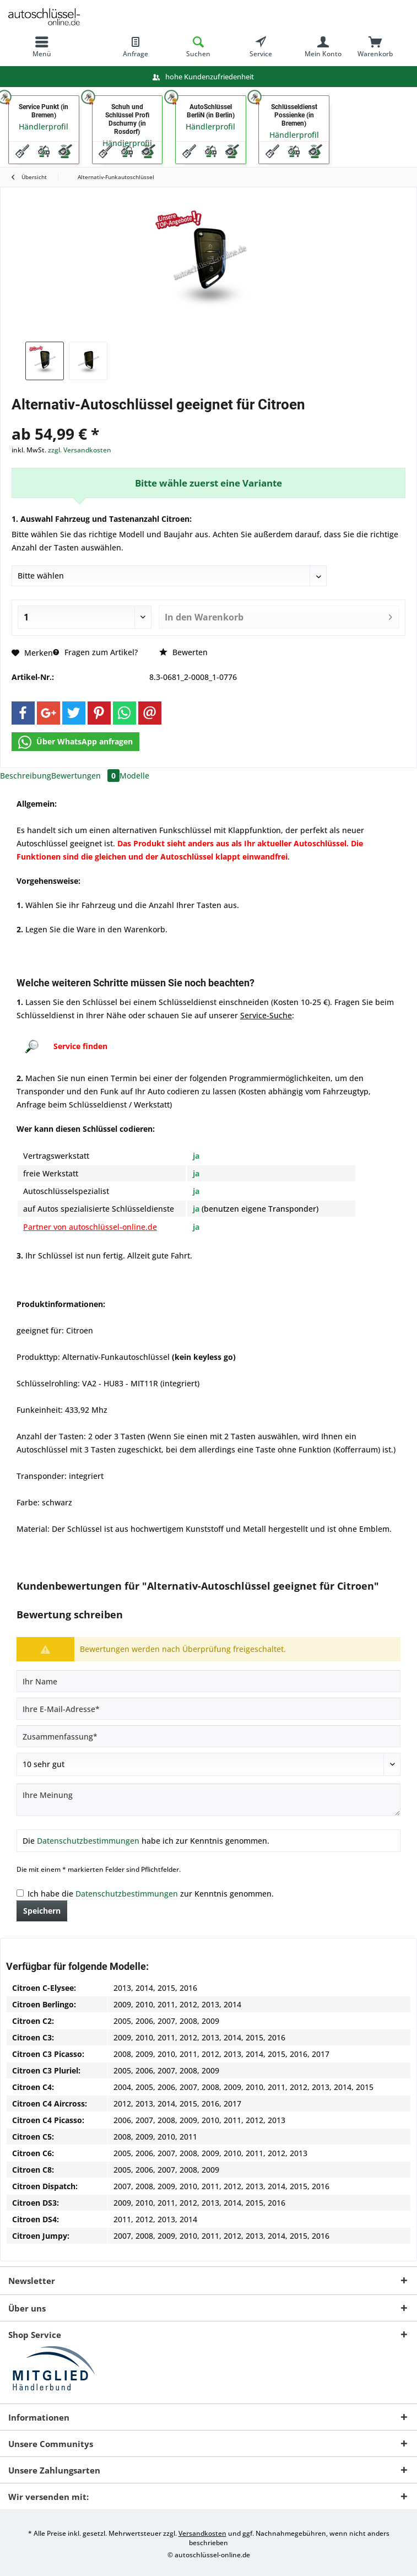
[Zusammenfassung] (208, 1736)
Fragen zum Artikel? (95, 652)
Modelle (134, 775)
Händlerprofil (43, 126)
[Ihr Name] (208, 1681)
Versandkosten (202, 2533)
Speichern (42, 1910)
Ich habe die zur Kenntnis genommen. (151, 1893)
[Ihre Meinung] (208, 1800)
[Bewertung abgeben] (208, 1764)
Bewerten (183, 652)
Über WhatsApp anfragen (75, 742)
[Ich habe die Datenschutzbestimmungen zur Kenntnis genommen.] (20, 1893)
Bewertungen (85, 775)
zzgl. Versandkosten (79, 450)
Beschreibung (25, 775)
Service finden (80, 1046)
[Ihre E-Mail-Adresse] (208, 1709)
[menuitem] (41, 47)
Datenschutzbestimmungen (88, 1840)
